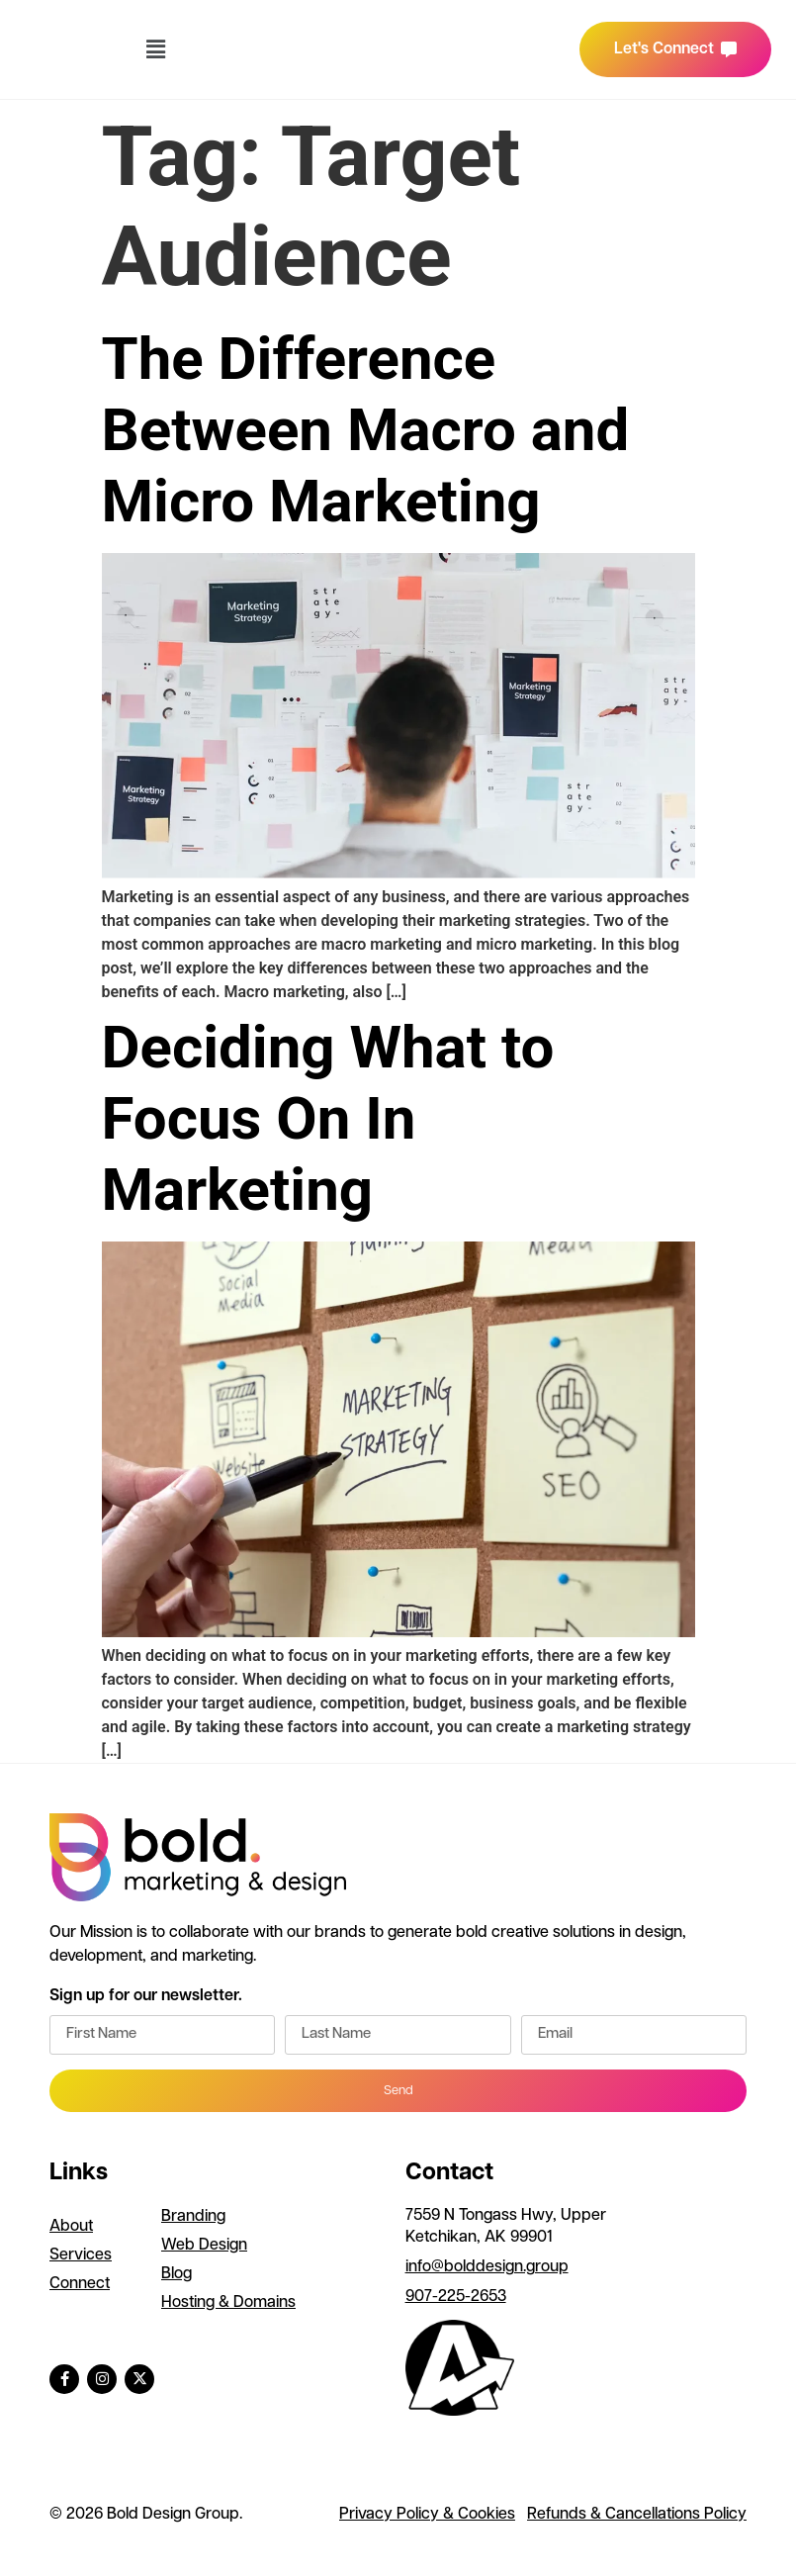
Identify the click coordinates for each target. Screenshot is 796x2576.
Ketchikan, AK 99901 (479, 2238)
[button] (155, 50)
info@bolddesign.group (487, 2267)
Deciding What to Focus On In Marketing (328, 1118)
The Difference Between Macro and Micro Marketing (366, 429)
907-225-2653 (455, 2297)
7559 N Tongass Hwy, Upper (507, 2216)
